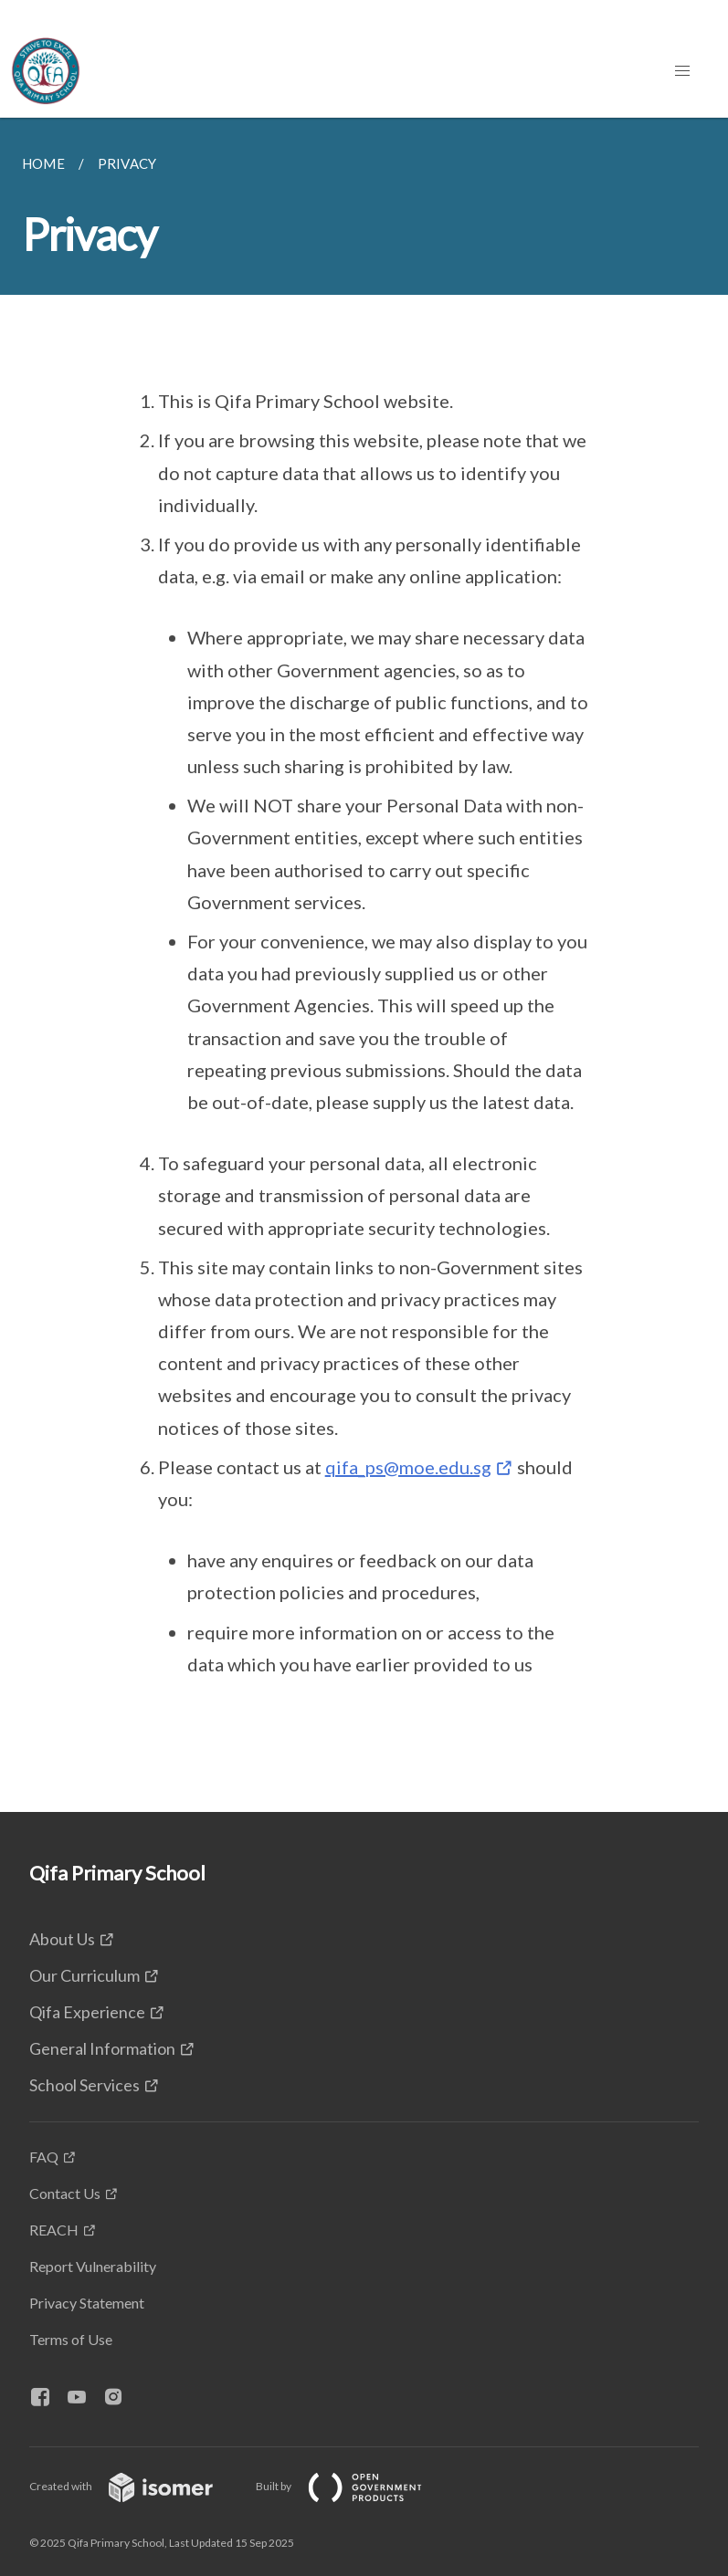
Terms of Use (70, 2339)
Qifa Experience (87, 2012)
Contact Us (64, 2193)
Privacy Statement (86, 2302)
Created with (135, 2486)
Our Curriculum (84, 1975)
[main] (364, 965)
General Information (102, 2048)
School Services (84, 2085)
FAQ (43, 2156)
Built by (353, 2486)
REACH (54, 2229)
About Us (62, 1939)
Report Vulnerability (92, 2266)
